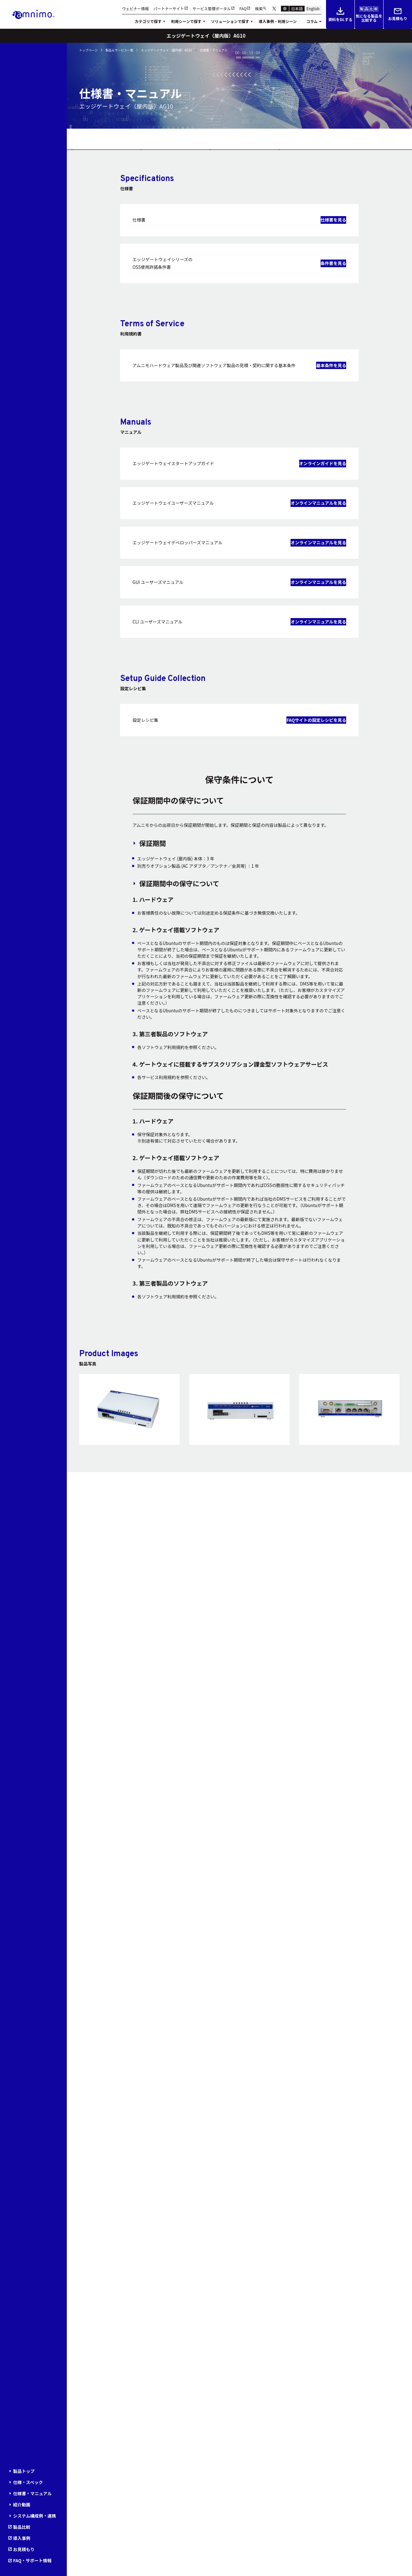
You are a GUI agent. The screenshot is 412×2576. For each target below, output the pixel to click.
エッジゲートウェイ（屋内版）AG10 (166, 50)
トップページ (88, 50)
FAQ (242, 9)
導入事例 (21, 2538)
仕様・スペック (28, 2482)
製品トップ (24, 2471)
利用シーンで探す (186, 21)
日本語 (297, 8)
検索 (259, 9)
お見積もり (397, 14)
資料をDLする (340, 14)
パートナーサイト (168, 9)
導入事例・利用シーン (278, 21)
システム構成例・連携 (34, 2515)
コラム (312, 21)
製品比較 (21, 2527)
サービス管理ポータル (211, 9)
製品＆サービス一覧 (119, 50)
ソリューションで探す (230, 21)
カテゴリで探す (148, 21)
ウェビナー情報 (135, 9)
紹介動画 (21, 2504)
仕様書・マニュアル (32, 2493)
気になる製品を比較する (368, 14)
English (313, 8)
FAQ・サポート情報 (32, 2560)
